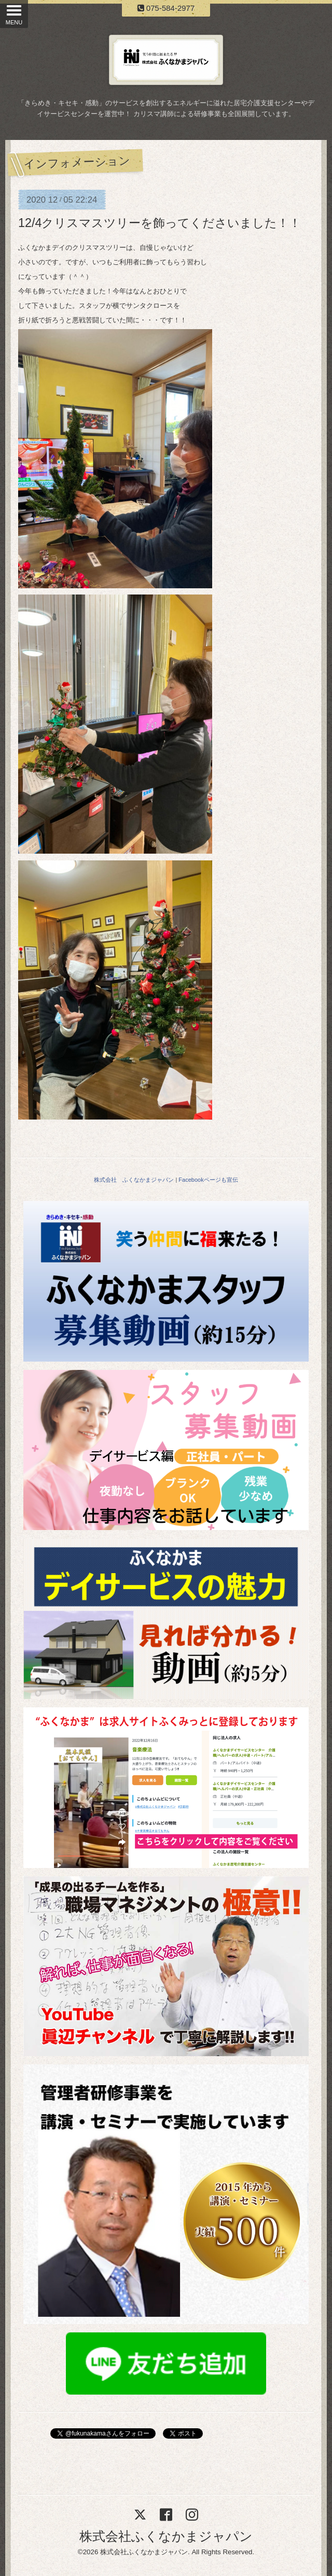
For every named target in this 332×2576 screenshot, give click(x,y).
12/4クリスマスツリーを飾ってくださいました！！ (159, 223)
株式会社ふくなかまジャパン (166, 2536)
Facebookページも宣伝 (208, 1180)
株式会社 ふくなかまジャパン (134, 1180)
